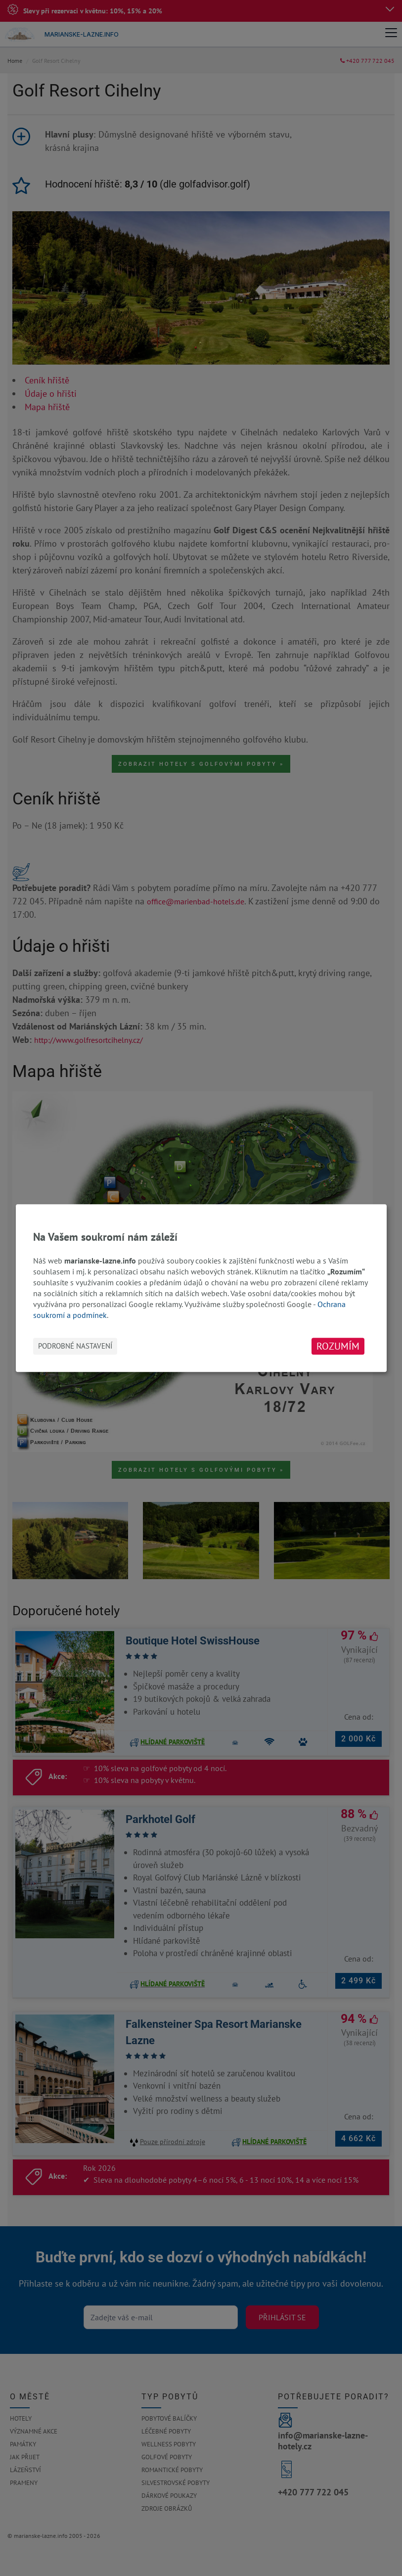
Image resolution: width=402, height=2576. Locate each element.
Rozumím (337, 1346)
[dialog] (201, 1288)
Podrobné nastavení (75, 1346)
